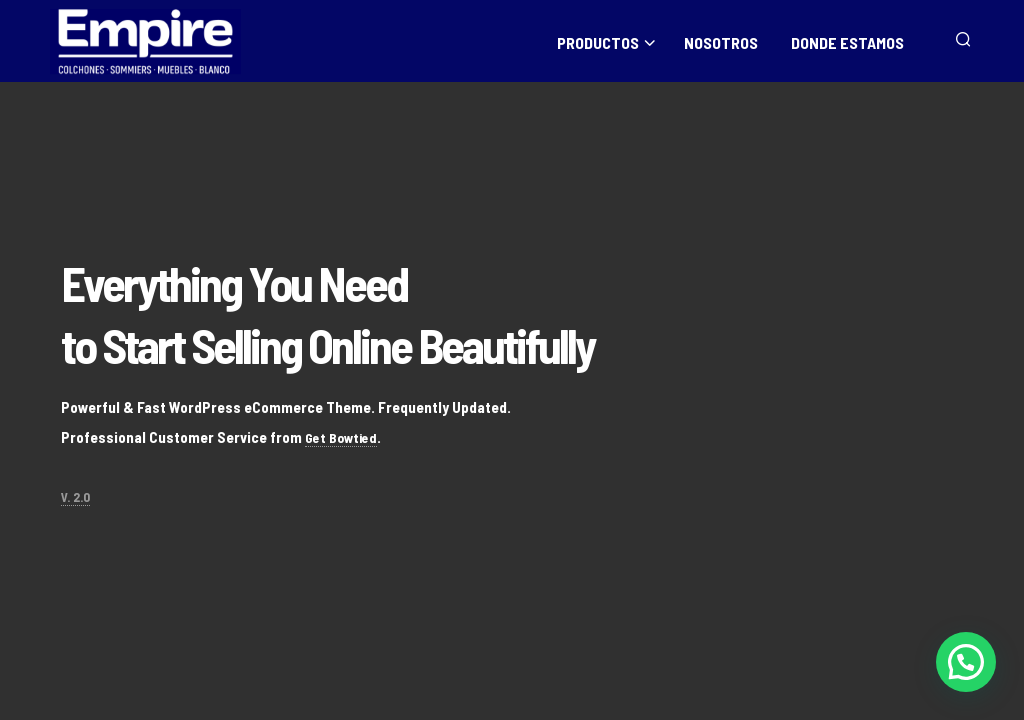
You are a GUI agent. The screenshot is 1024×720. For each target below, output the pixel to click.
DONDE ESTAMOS (847, 41)
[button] (966, 662)
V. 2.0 (75, 497)
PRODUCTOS (598, 41)
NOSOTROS (721, 41)
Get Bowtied (344, 437)
